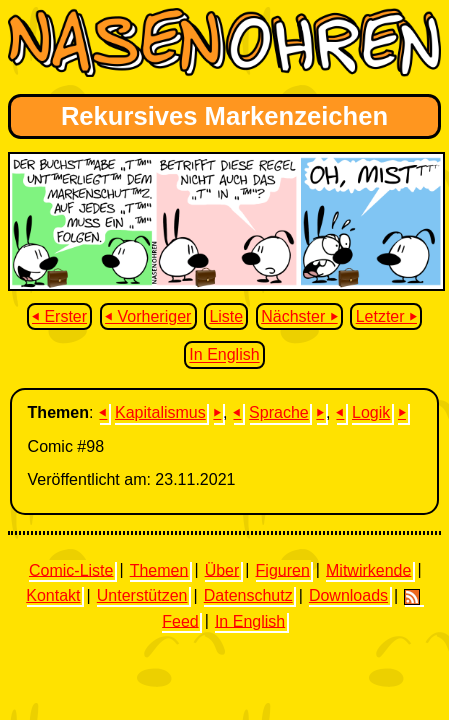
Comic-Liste (71, 569)
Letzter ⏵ (386, 316)
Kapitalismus (160, 412)
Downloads (348, 595)
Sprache (279, 412)
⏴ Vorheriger (148, 316)
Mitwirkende (368, 569)
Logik (371, 412)
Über (222, 569)
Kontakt (53, 595)
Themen (159, 569)
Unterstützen (142, 595)
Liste (226, 316)
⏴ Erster (59, 316)
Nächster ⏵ (299, 316)
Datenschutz (248, 595)
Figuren (283, 569)
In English (224, 355)
